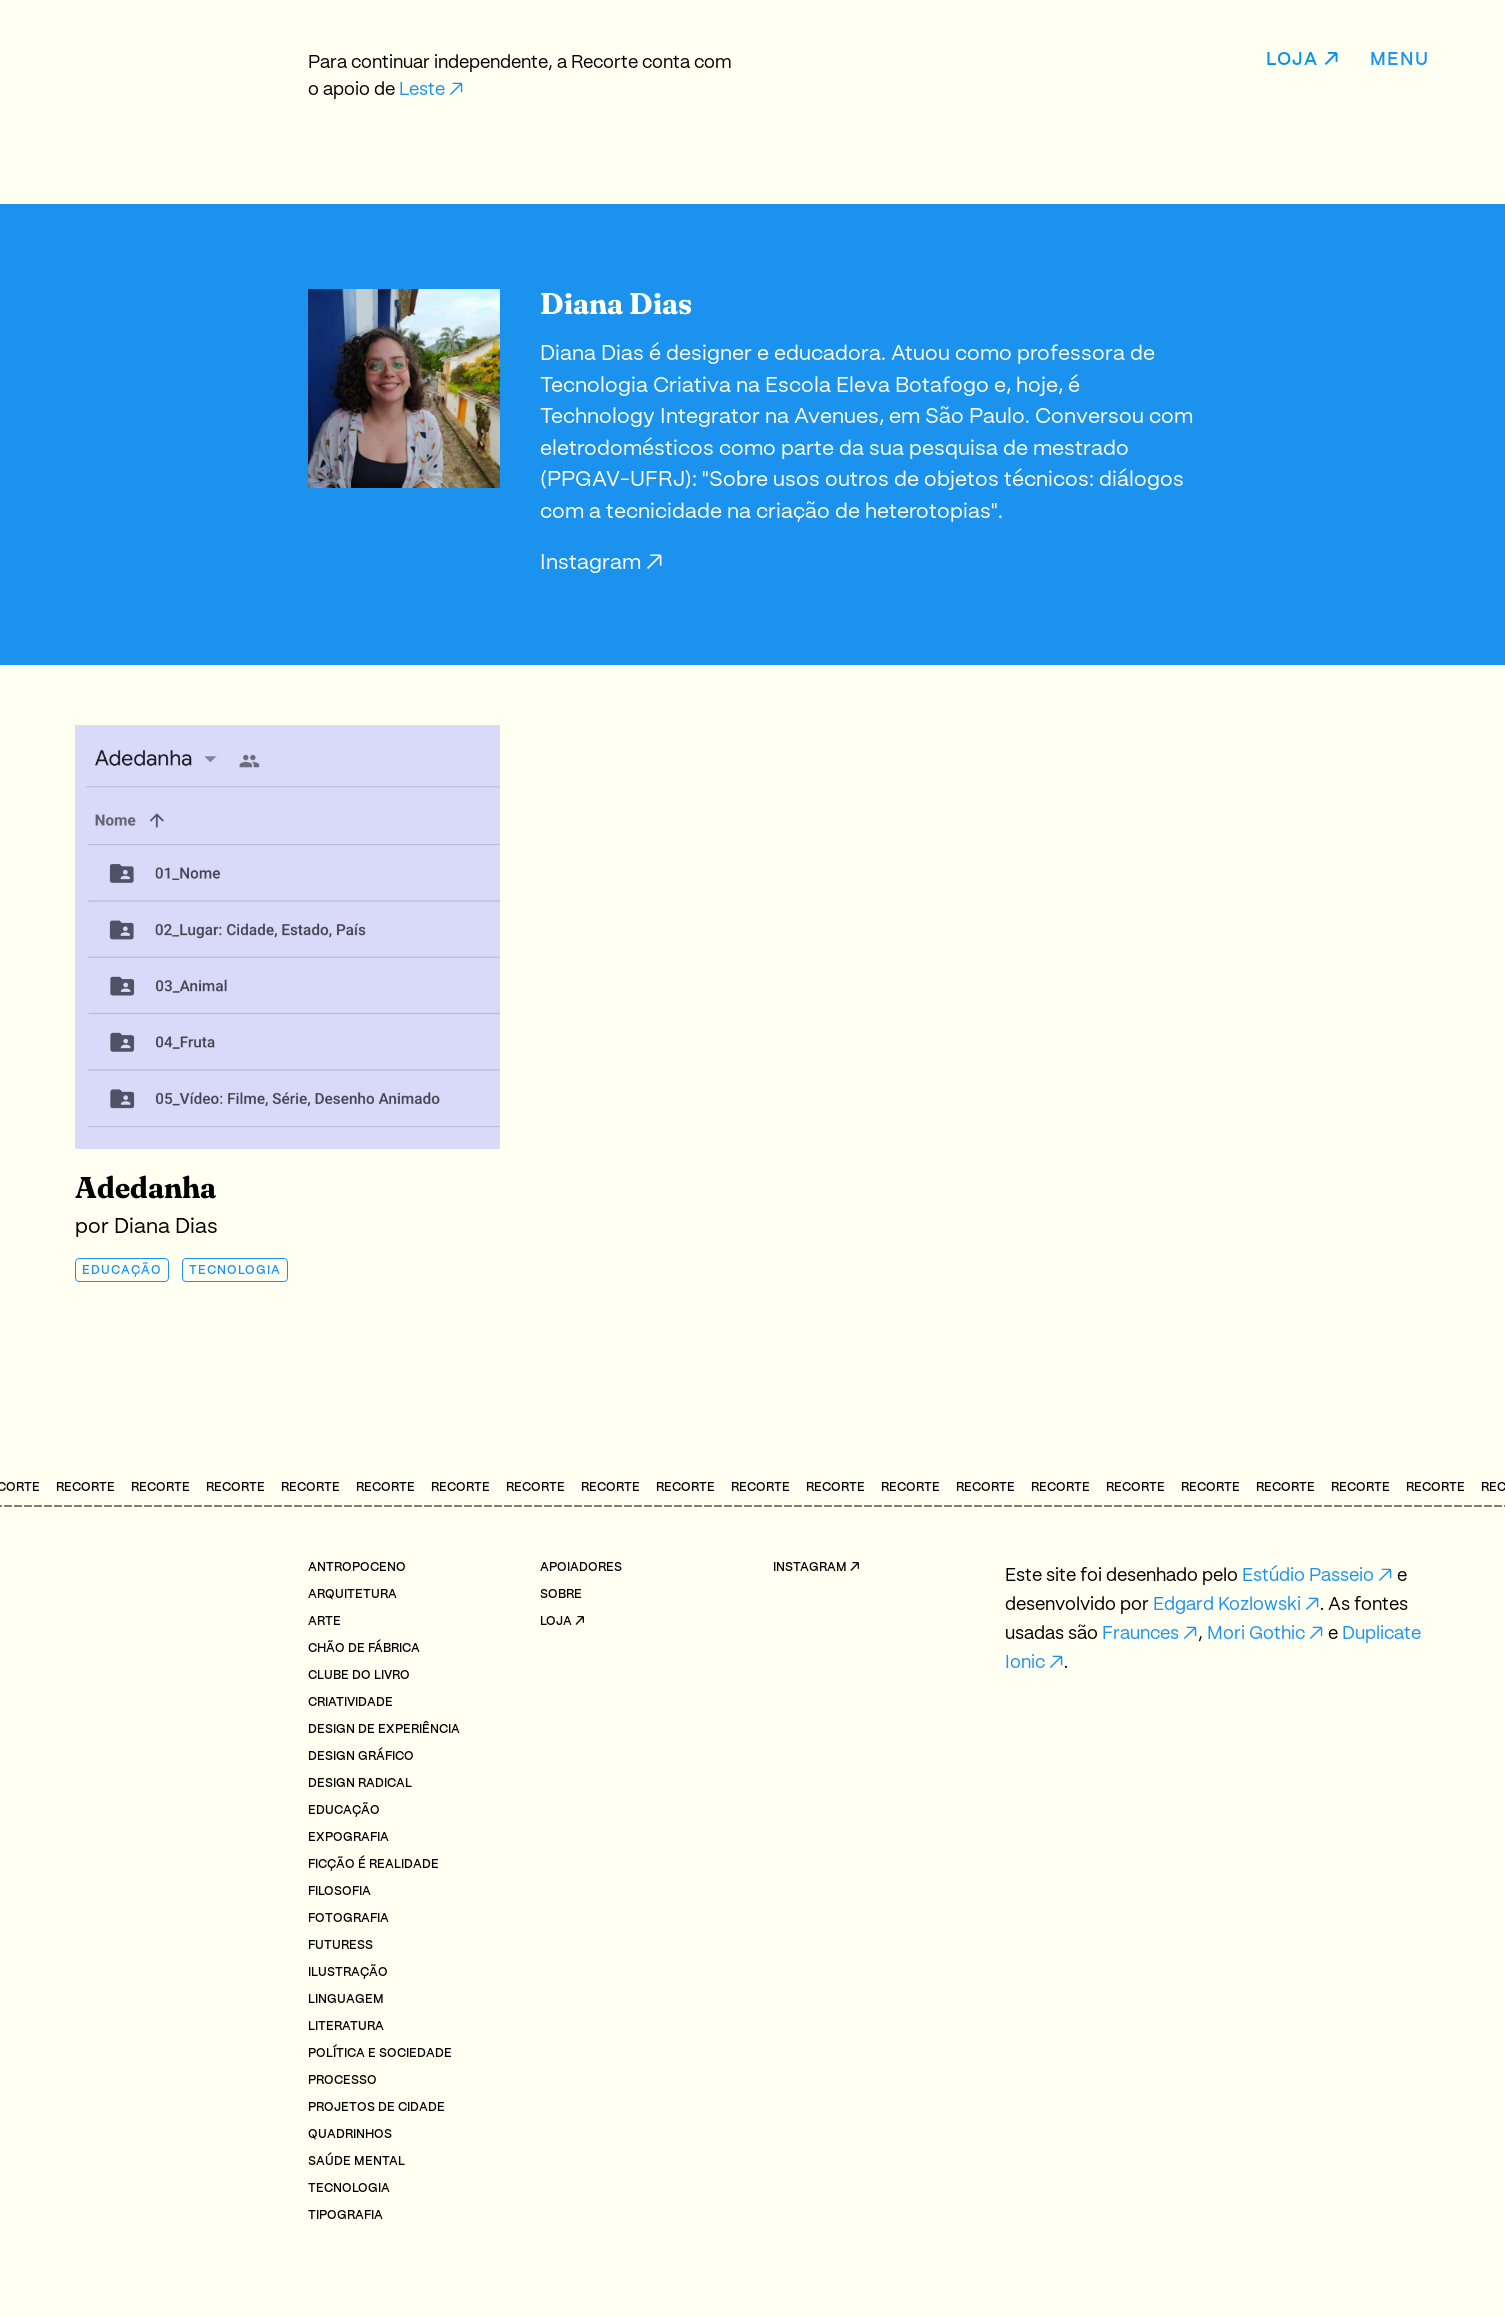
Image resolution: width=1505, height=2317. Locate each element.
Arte (324, 1621)
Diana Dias (166, 1227)
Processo (342, 2080)
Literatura (346, 2026)
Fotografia (348, 1918)
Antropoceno (357, 1567)
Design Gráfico (361, 1756)
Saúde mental (356, 2161)
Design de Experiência (384, 1729)
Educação (122, 1270)
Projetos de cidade (376, 2107)
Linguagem (346, 1999)
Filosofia (339, 1891)
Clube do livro (359, 1675)
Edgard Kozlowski (1227, 1605)
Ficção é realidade (373, 1864)
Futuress (340, 1945)
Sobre (561, 1594)
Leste (422, 90)
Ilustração (348, 1972)
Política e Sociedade (380, 2053)
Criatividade (350, 1702)
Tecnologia (235, 1270)
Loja (1292, 60)
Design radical (360, 1783)
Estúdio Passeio (1308, 1576)
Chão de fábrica (364, 1648)
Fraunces (1140, 1634)
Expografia (348, 1837)
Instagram (593, 563)
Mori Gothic (1256, 1634)
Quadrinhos (350, 2134)
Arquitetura (352, 1594)
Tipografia (345, 2215)
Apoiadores (581, 1567)
